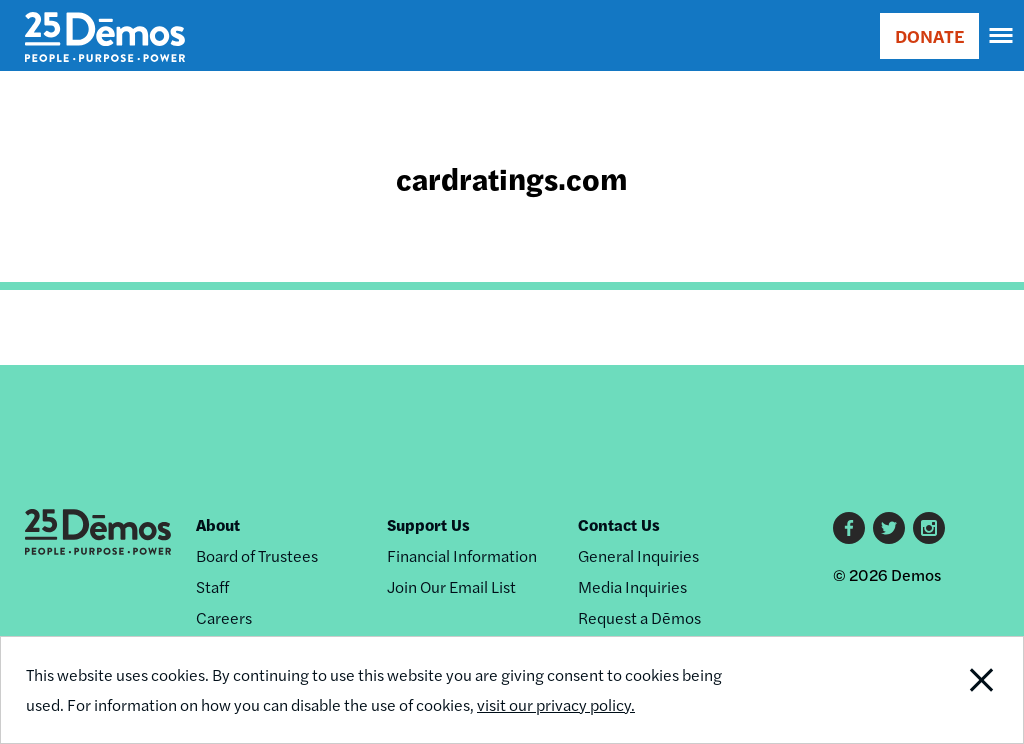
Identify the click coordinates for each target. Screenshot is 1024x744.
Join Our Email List (451, 586)
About (218, 524)
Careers (224, 617)
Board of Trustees (257, 555)
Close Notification (927, 690)
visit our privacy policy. (556, 704)
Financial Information (462, 555)
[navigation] (1002, 36)
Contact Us (619, 524)
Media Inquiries (632, 586)
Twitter (889, 528)
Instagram (929, 528)
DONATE (929, 35)
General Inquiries (638, 555)
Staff (212, 586)
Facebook (849, 528)
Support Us (428, 524)
